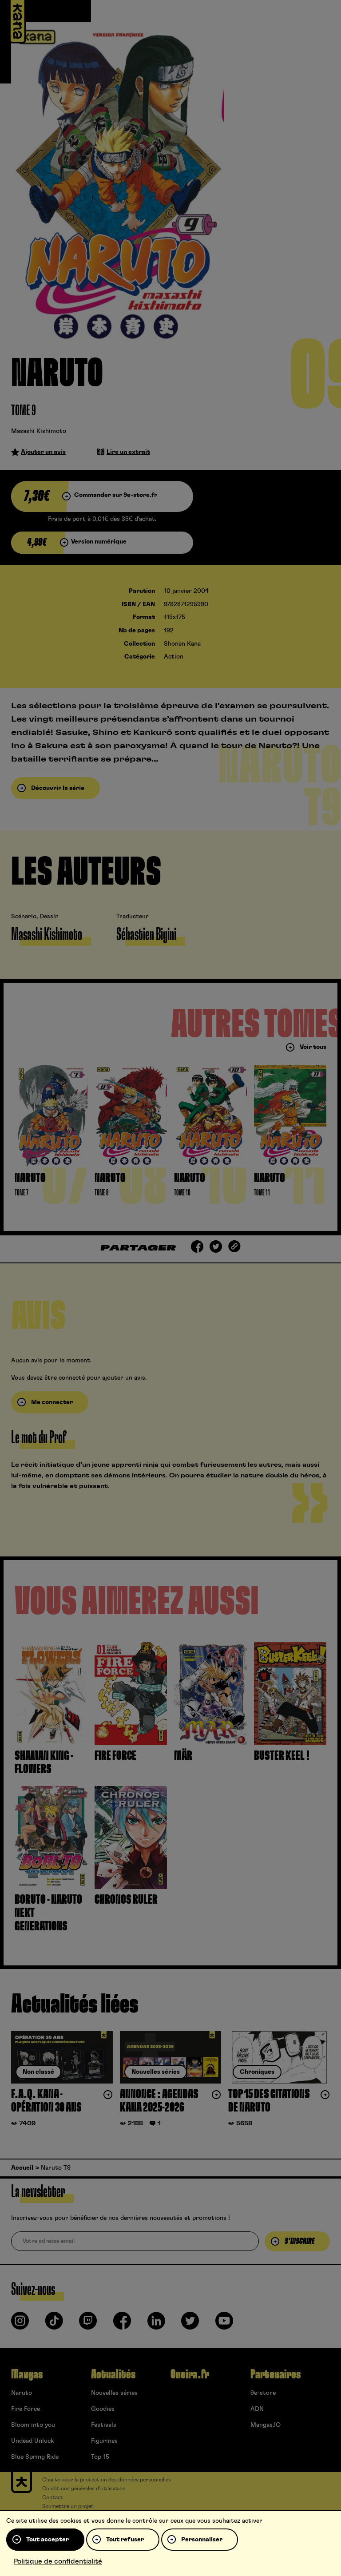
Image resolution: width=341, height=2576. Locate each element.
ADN (257, 2409)
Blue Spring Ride (35, 2457)
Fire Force (25, 2409)
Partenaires (275, 2374)
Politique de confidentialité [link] (58, 2561)
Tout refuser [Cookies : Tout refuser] (125, 2539)
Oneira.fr (189, 2374)
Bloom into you (33, 2425)
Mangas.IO (265, 2425)
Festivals (103, 2425)
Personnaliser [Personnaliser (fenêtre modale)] (201, 2539)
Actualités (113, 2374)
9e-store (263, 2393)
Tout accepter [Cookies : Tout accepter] (47, 2539)
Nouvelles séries (114, 2393)
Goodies (103, 2409)
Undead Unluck (32, 2441)
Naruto (21, 2393)
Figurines (104, 2441)
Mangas (27, 2374)
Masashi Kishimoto (38, 431)
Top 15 (100, 2457)
